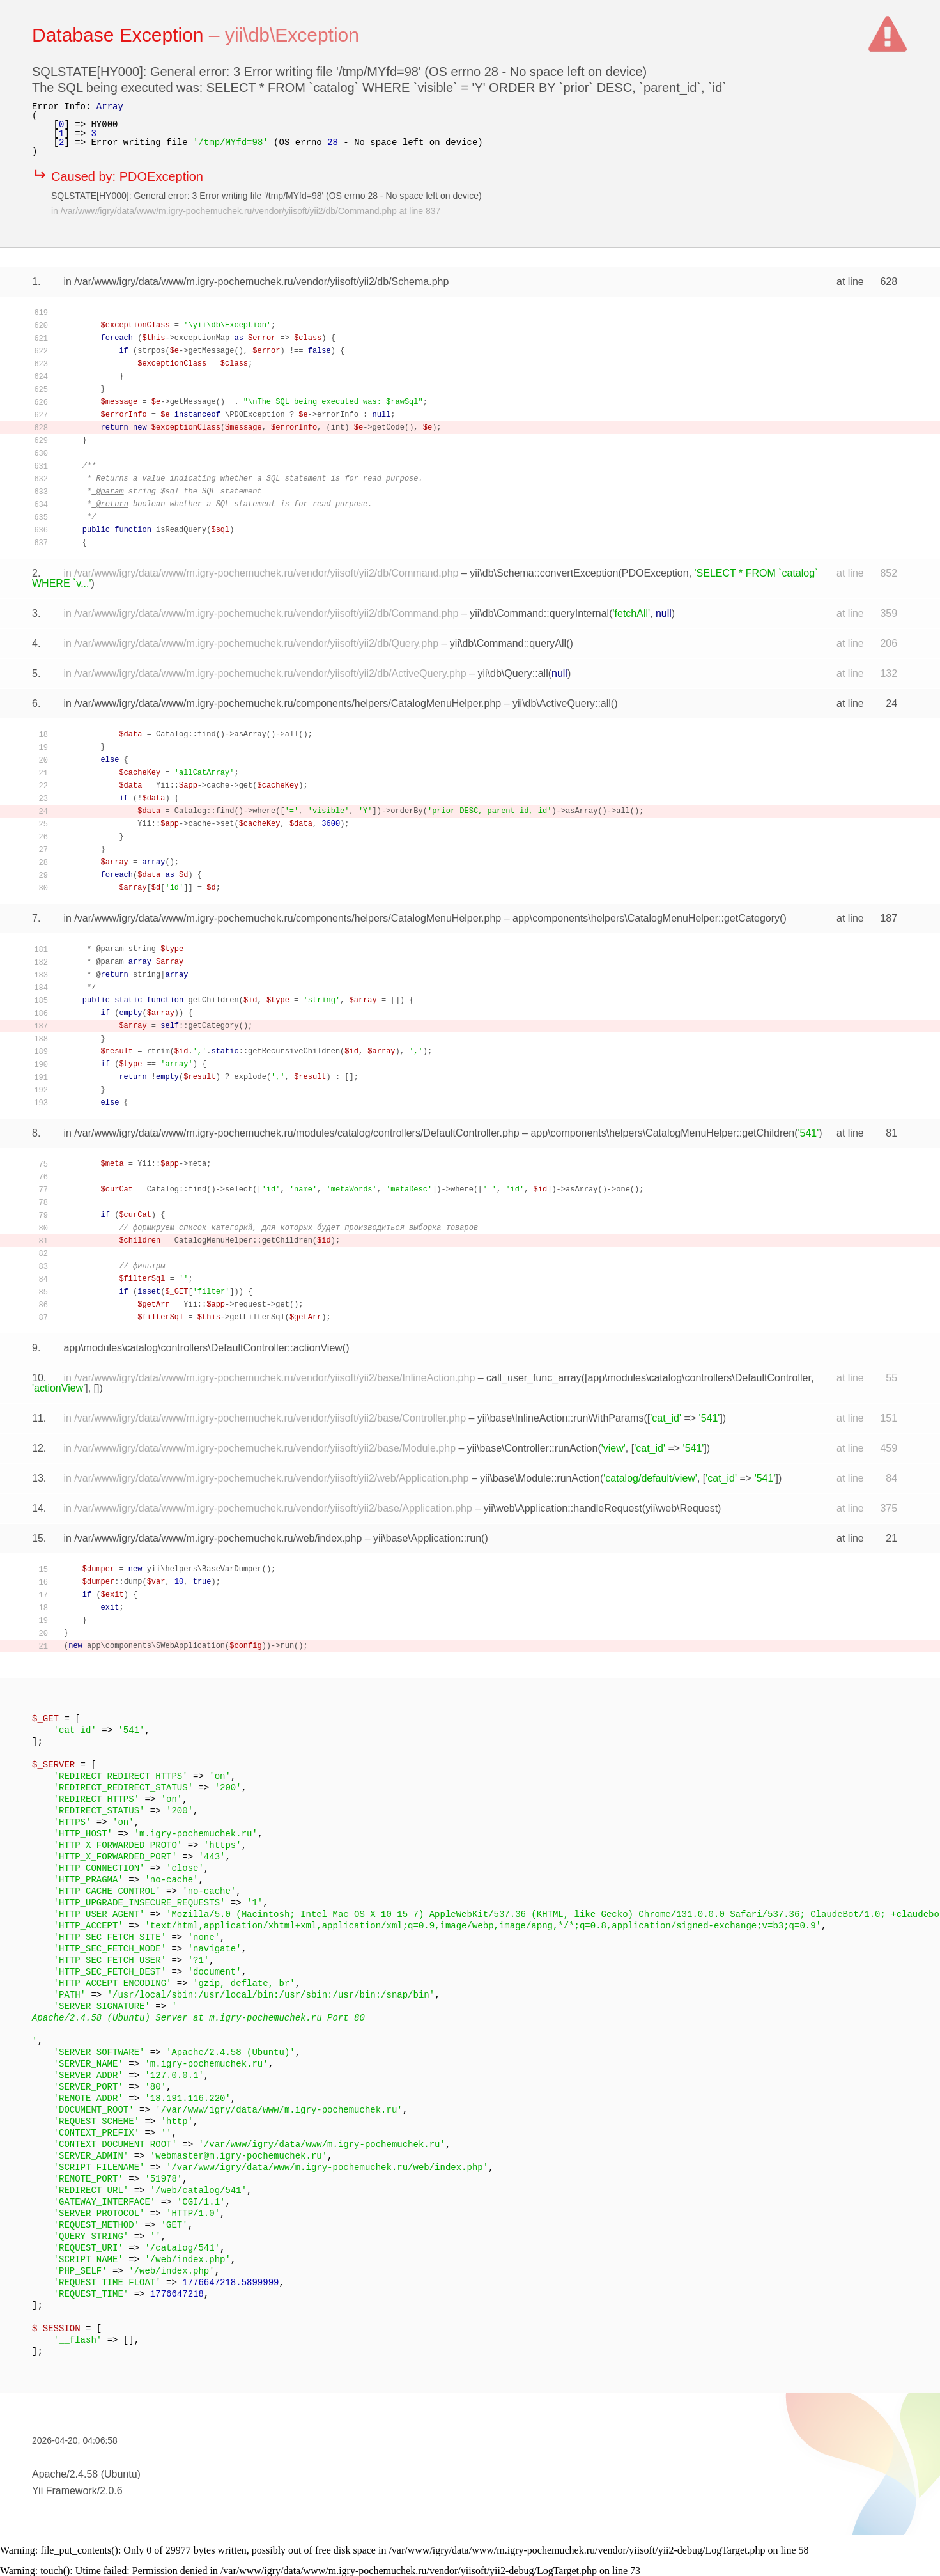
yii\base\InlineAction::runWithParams (560, 1418)
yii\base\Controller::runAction (532, 1448)
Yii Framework (64, 2490)
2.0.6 (111, 2490)
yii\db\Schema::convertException (544, 573)
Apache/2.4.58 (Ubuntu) (86, 2474)
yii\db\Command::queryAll (508, 643)
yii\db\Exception (292, 34)
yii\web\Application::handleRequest (563, 1508)
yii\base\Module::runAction (540, 1478)
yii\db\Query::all (512, 673)
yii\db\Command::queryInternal (539, 613)
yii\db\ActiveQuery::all (561, 703)
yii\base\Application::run (427, 1538)
